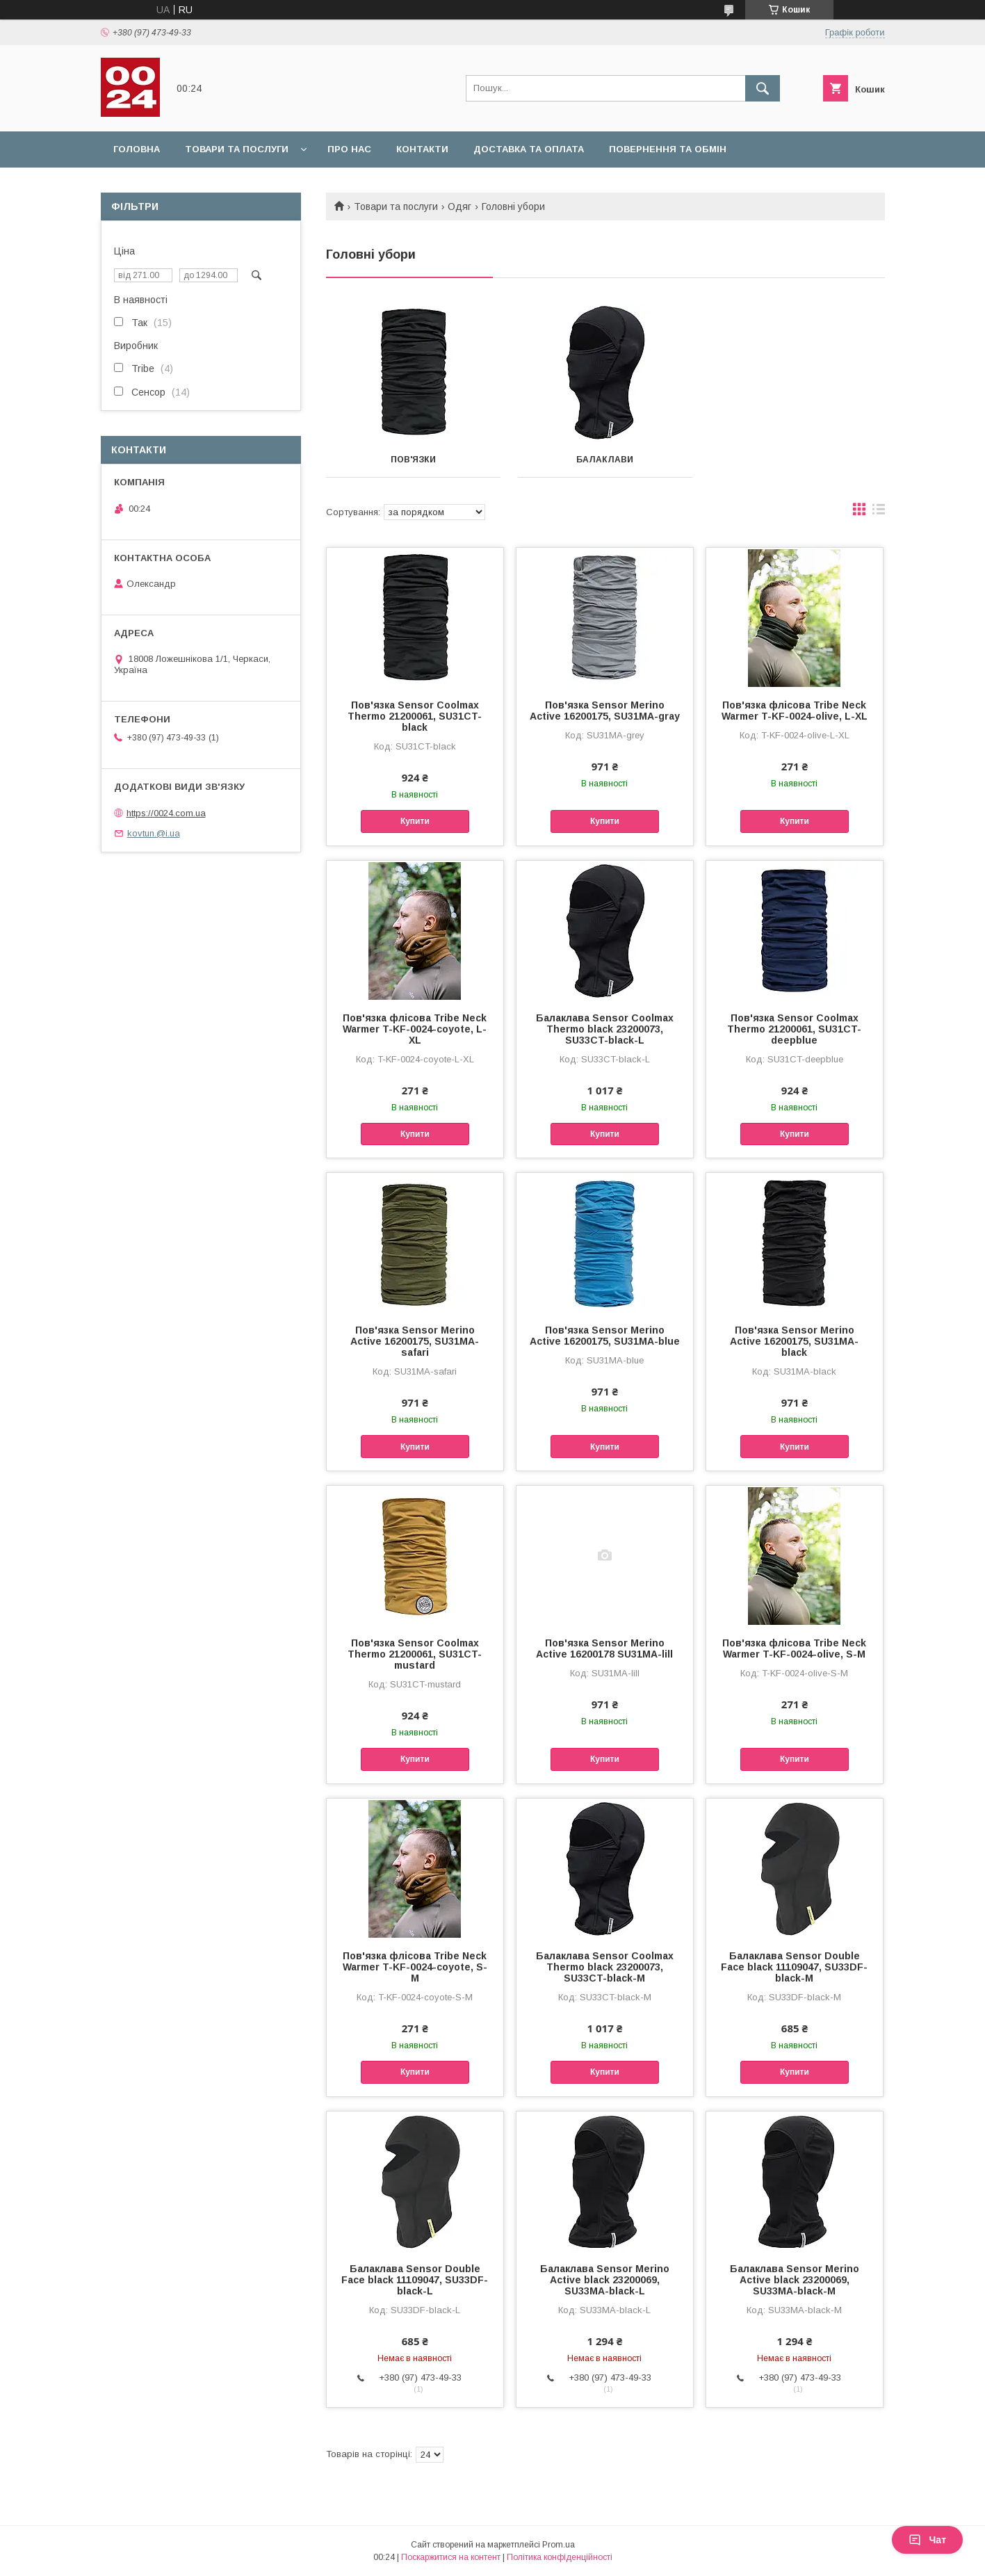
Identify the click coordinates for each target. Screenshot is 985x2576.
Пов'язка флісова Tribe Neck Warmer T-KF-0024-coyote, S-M (415, 1967)
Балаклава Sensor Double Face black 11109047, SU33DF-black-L (414, 2279)
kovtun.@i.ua (153, 833)
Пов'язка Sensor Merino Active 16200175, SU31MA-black (794, 1341)
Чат (927, 2540)
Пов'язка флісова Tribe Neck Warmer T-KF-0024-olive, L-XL (795, 710)
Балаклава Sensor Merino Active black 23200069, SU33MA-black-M (794, 2279)
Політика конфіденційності (559, 2557)
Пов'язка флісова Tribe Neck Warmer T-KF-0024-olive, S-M (794, 1648)
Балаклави (604, 459)
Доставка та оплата (528, 149)
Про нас (349, 149)
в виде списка (878, 512)
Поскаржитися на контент (450, 2557)
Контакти (422, 149)
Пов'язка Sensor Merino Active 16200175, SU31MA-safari (414, 1341)
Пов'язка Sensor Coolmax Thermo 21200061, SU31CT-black (415, 716)
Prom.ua (558, 2545)
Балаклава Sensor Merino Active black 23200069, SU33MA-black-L (604, 2279)
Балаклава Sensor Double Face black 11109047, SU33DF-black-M (794, 1967)
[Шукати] (762, 88)
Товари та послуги (236, 149)
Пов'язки (413, 459)
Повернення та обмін (667, 149)
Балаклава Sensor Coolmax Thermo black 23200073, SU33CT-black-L (605, 1029)
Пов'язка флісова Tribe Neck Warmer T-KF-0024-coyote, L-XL (415, 1029)
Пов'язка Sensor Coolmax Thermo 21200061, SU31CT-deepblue (794, 1029)
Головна (136, 149)
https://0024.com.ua (166, 813)
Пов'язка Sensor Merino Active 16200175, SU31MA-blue (605, 1336)
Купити (415, 821)
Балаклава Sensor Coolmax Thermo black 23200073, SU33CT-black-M (605, 1967)
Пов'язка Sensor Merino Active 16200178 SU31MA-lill (604, 1648)
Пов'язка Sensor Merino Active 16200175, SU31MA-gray (605, 710)
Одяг (459, 206)
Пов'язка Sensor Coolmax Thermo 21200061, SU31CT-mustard (415, 1654)
